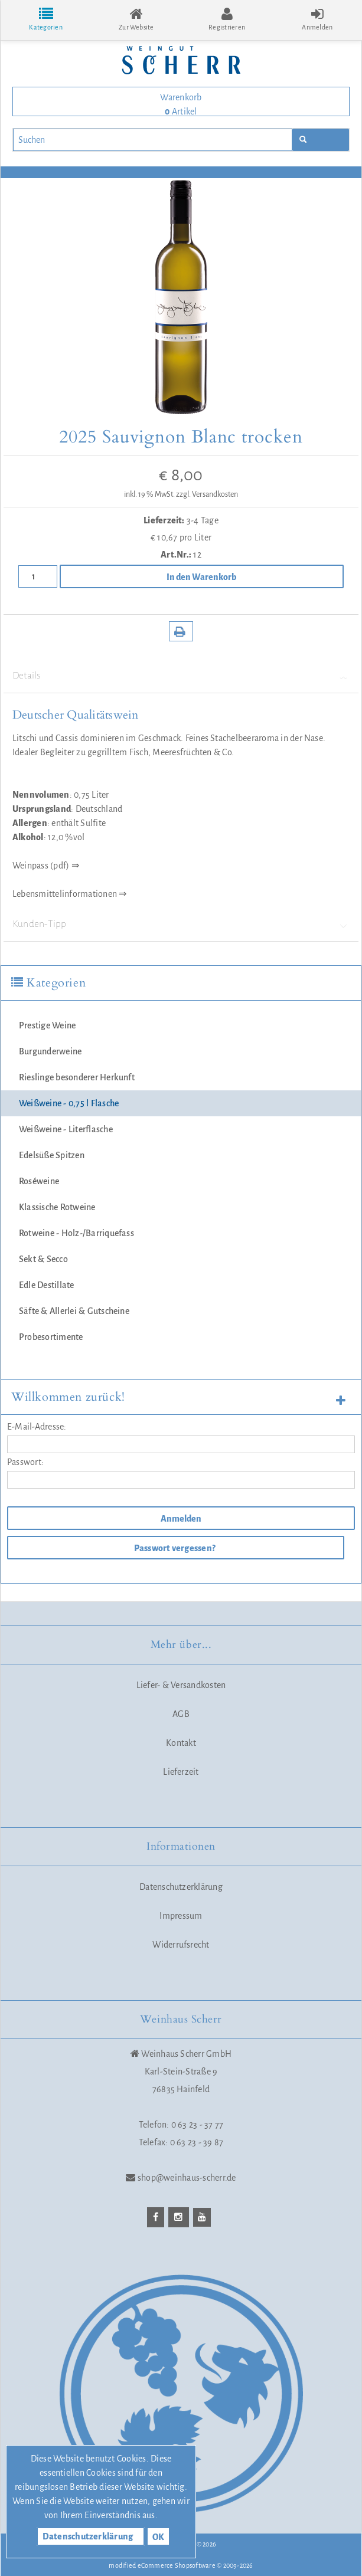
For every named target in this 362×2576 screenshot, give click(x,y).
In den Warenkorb (200, 577)
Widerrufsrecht (180, 1944)
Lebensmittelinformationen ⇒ (69, 894)
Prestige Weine (47, 1025)
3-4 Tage (202, 520)
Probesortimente (51, 1337)
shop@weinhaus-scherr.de (187, 2177)
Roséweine (39, 1181)
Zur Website (136, 19)
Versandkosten (215, 494)
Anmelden (180, 1518)
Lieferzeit (180, 1772)
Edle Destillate (46, 1285)
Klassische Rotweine (57, 1207)
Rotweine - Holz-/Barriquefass (76, 1233)
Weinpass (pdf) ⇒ (45, 865)
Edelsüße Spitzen (51, 1155)
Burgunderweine (50, 1051)
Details (181, 676)
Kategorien (45, 19)
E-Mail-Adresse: (37, 1426)
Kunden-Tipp (181, 924)
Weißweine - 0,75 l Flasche (69, 1103)
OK (158, 2537)
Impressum (180, 1915)
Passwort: (25, 1462)
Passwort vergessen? (175, 1548)
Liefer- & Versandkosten (181, 1685)
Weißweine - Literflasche (66, 1129)
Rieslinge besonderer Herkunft (77, 1077)
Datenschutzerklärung (181, 1887)
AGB (181, 1714)
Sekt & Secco (43, 1259)
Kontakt (181, 1743)
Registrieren (226, 19)
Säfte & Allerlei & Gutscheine (74, 1311)
